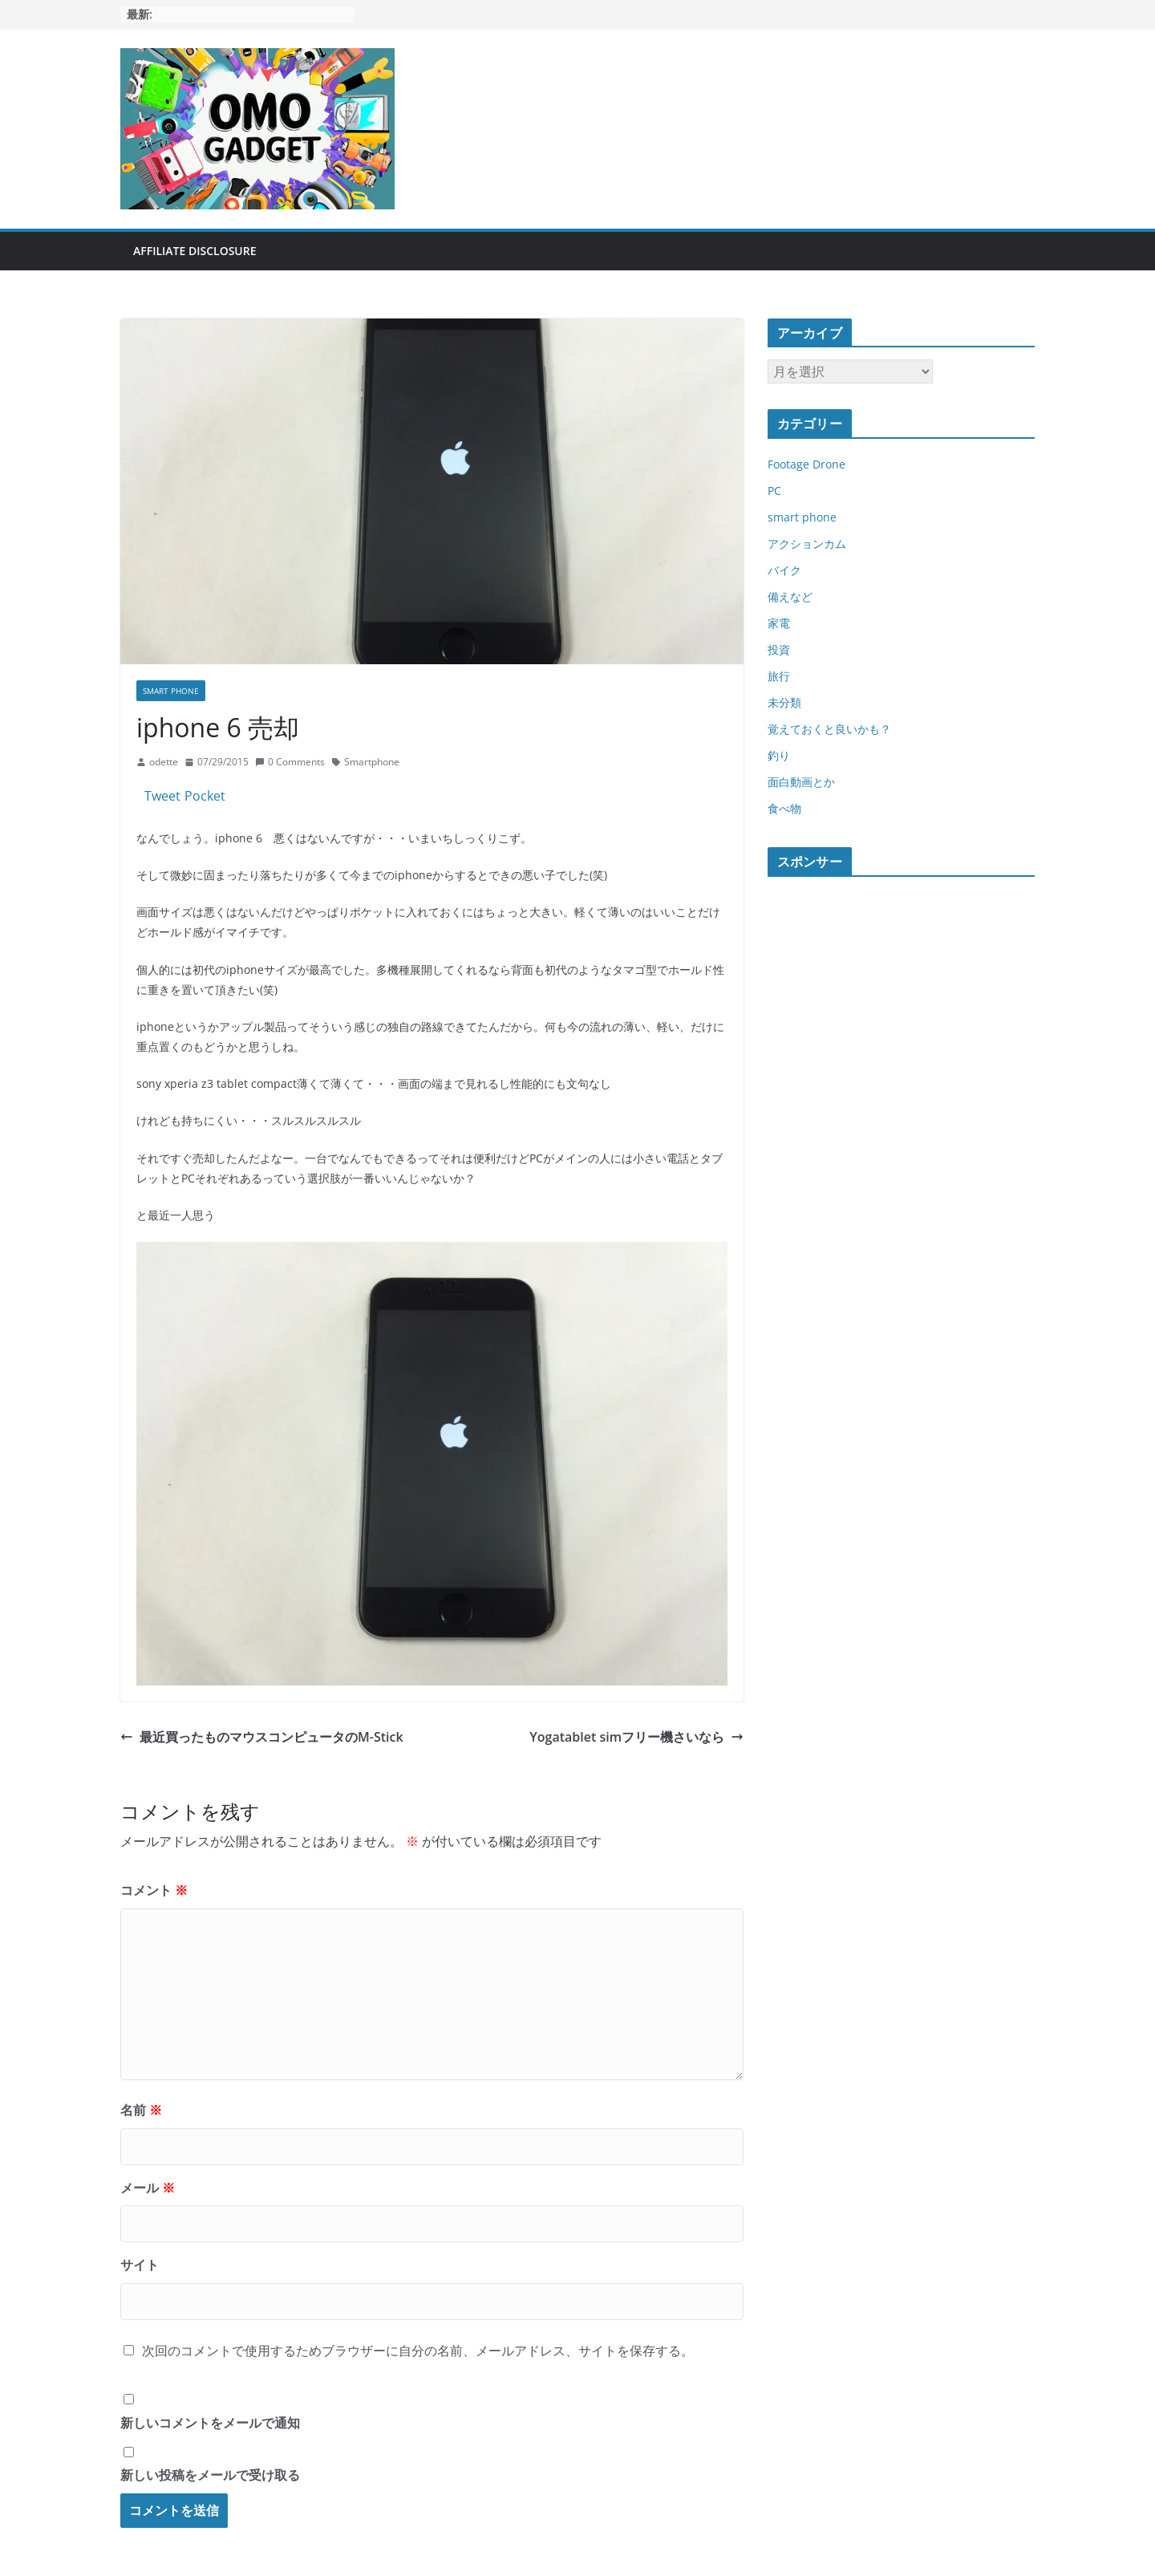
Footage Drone (806, 464)
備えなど (790, 596)
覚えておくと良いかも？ (829, 728)
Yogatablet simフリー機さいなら (636, 1737)
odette (163, 762)
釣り (779, 755)
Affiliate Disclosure (195, 250)
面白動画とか (801, 781)
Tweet (162, 796)
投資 (779, 649)
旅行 (779, 676)
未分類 (784, 702)
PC (774, 490)
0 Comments (290, 762)
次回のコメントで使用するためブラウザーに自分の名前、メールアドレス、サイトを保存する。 (418, 2350)
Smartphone (371, 762)
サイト (139, 2265)
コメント (154, 1890)
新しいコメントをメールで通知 (210, 2423)
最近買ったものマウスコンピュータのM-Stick (261, 1737)
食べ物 (784, 808)
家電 (779, 623)
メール (147, 2188)
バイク (784, 570)
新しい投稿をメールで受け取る (210, 2475)
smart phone (171, 690)
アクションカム (807, 543)
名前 (141, 2110)
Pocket (204, 796)
